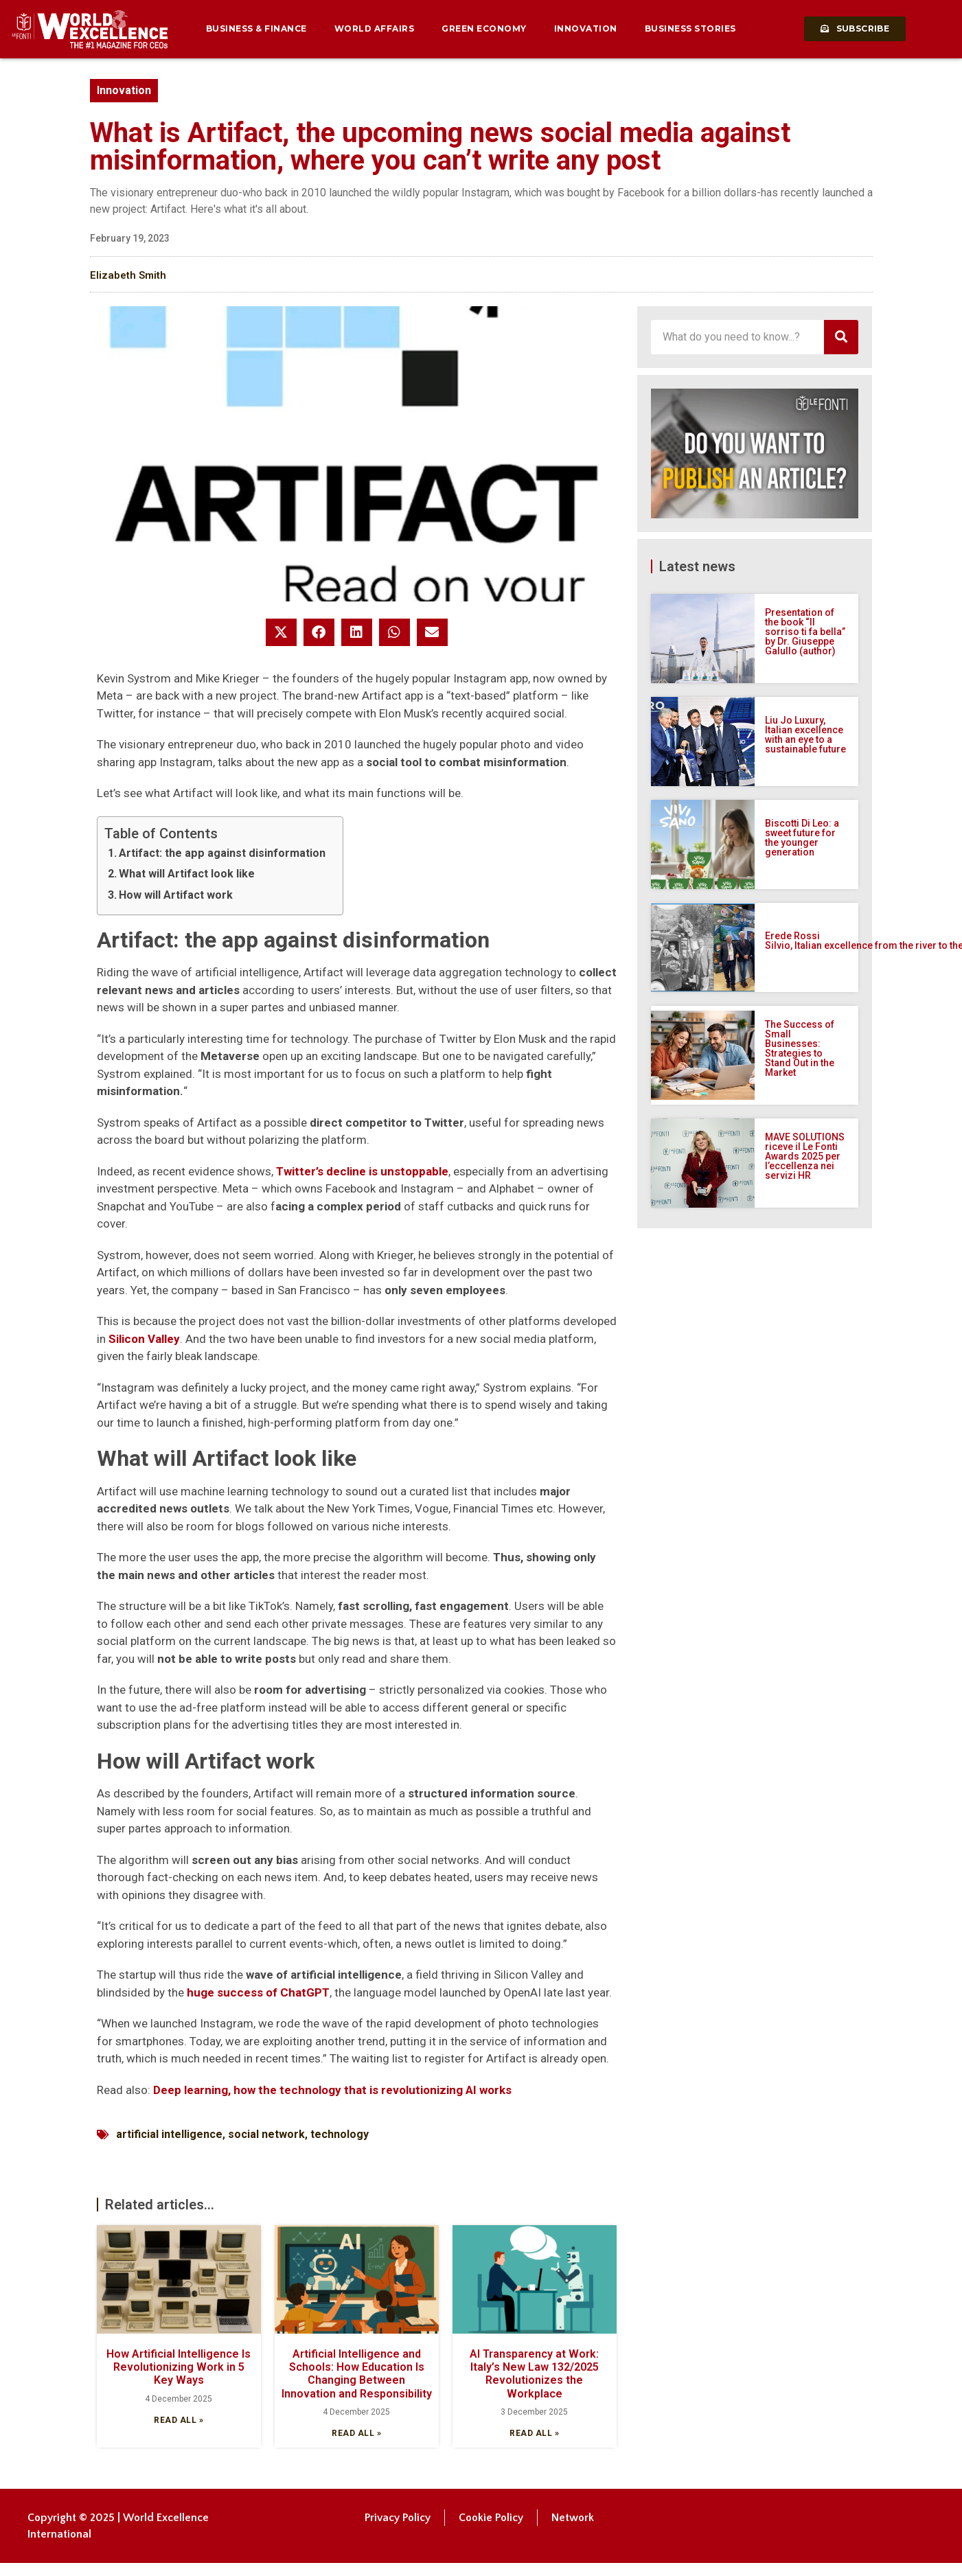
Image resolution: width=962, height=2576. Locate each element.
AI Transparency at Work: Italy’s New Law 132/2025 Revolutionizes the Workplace (534, 2373)
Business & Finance (256, 28)
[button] (281, 632)
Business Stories (690, 28)
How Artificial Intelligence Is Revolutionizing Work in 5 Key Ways (178, 2367)
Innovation (585, 28)
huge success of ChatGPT (258, 1992)
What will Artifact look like (187, 873)
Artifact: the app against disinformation (222, 853)
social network (266, 2134)
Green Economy (484, 28)
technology (339, 2134)
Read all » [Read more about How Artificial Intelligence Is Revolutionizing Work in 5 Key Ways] (178, 2420)
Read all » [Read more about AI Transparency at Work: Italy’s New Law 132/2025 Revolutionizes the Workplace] (534, 2433)
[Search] (841, 337)
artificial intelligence (169, 2134)
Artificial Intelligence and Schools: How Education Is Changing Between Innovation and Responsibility (357, 2373)
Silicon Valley (144, 1339)
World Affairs (374, 28)
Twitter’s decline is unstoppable (362, 1171)
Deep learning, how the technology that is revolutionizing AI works (332, 2090)
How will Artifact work (176, 894)
